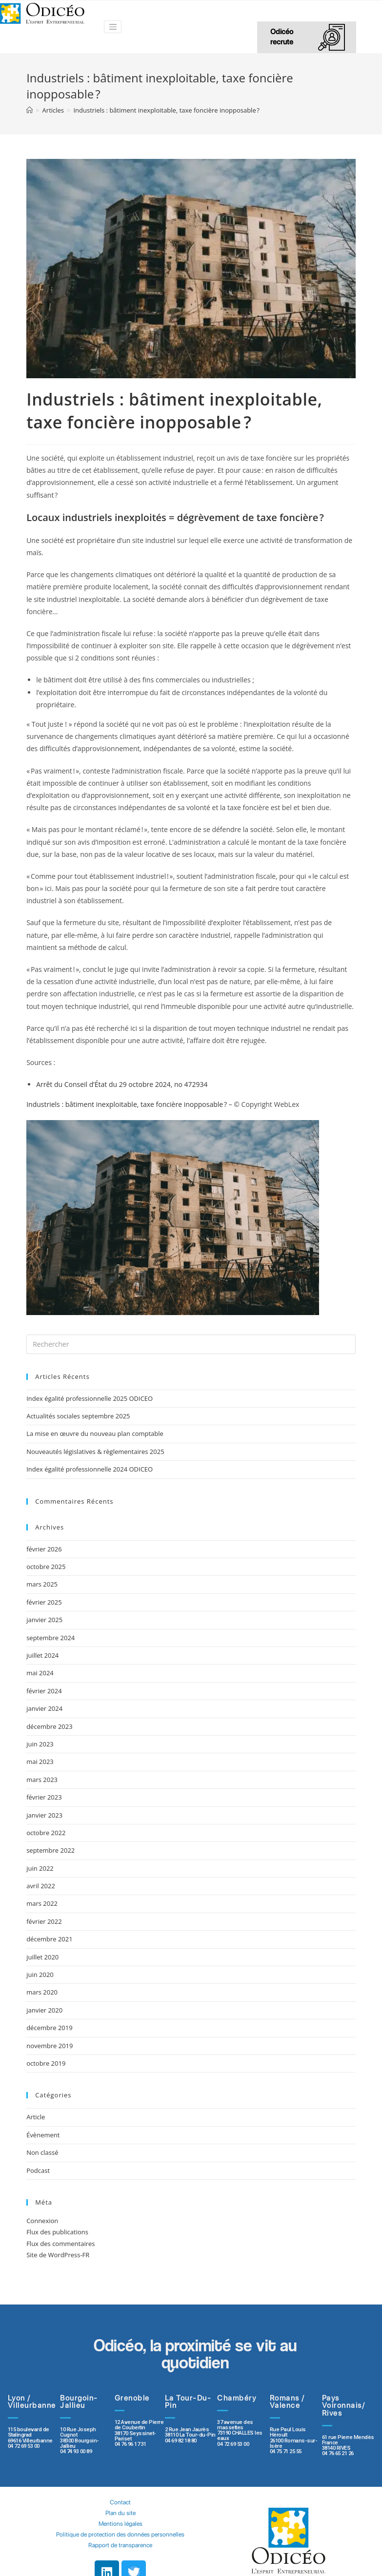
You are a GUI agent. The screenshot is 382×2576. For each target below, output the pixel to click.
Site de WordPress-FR (57, 2254)
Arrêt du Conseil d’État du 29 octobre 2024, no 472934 (121, 1084)
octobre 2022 (45, 1832)
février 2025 (43, 1602)
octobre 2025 (45, 1566)
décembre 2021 (49, 1939)
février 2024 (43, 1690)
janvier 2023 (44, 1815)
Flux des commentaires (60, 2243)
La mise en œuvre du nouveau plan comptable (94, 1433)
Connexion (42, 2220)
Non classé (42, 2152)
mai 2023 (40, 1761)
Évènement (43, 2135)
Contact (120, 2484)
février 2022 (43, 1921)
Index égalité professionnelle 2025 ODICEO (89, 1398)
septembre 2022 (50, 1850)
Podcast (38, 2170)
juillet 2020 (42, 1957)
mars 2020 (42, 1992)
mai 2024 (40, 1672)
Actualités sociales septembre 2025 (79, 1416)
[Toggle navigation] (112, 26)
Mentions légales (120, 2506)
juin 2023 (40, 1744)
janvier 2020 (44, 2010)
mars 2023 (42, 1779)
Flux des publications (57, 2231)
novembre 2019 (49, 2045)
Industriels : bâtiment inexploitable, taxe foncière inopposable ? (126, 1104)
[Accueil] (29, 110)
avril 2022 (40, 1885)
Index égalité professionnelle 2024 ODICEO (89, 1469)
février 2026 (43, 1549)
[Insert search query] (191, 1344)
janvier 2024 (44, 1708)
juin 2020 (40, 1974)
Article (35, 2116)
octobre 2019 (45, 2063)
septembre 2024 (50, 1637)
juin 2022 (40, 1868)
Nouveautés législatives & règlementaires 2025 (95, 1451)
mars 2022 (42, 1903)
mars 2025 (42, 1584)
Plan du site (120, 2495)
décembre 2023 (49, 1726)
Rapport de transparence (120, 2527)
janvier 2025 (44, 1619)
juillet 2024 (42, 1655)
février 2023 (43, 1797)
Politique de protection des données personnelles (120, 2516)
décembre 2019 (49, 2027)
